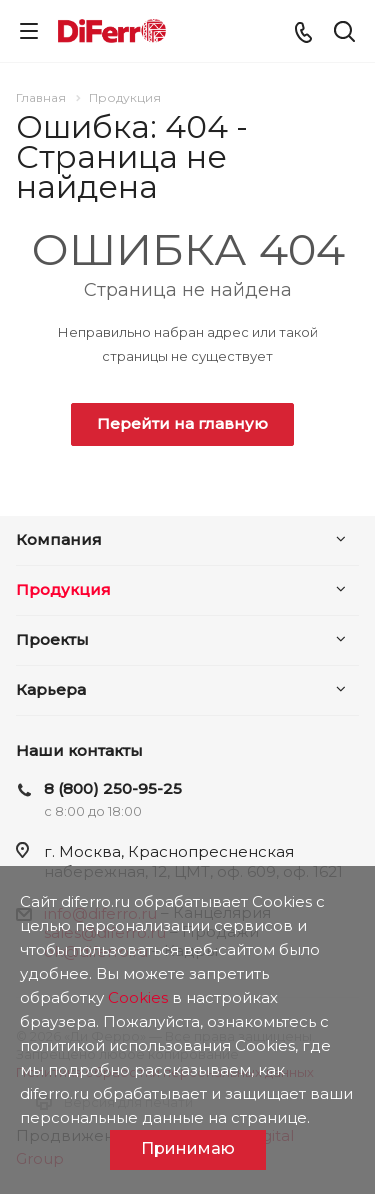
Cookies (138, 997)
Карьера (51, 689)
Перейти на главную (182, 423)
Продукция (63, 589)
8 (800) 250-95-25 (113, 788)
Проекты (52, 639)
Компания (59, 539)
